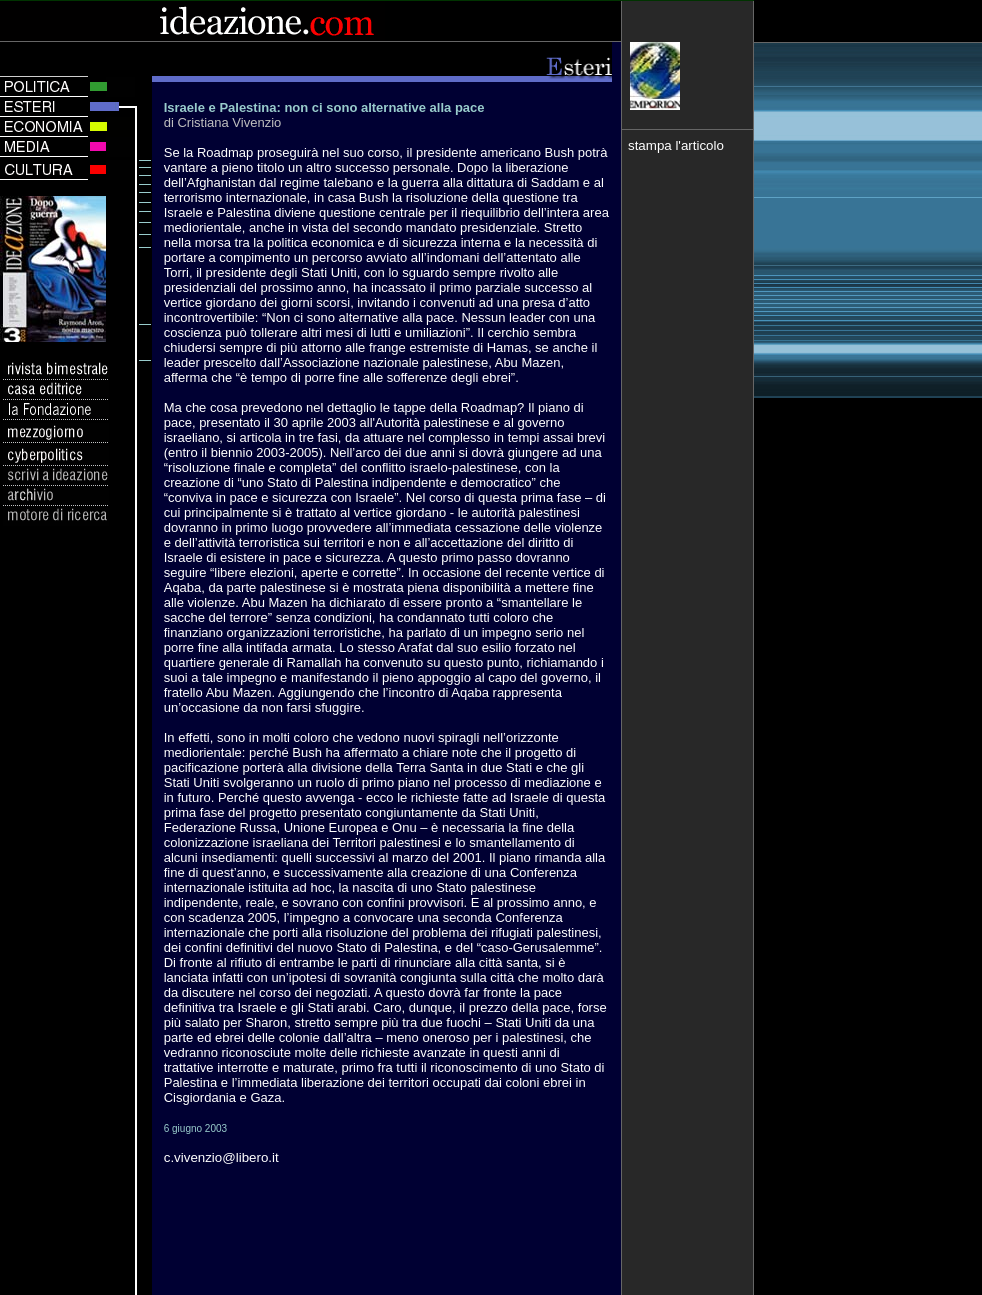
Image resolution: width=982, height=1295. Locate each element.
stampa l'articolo (676, 145)
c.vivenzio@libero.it (221, 1157)
